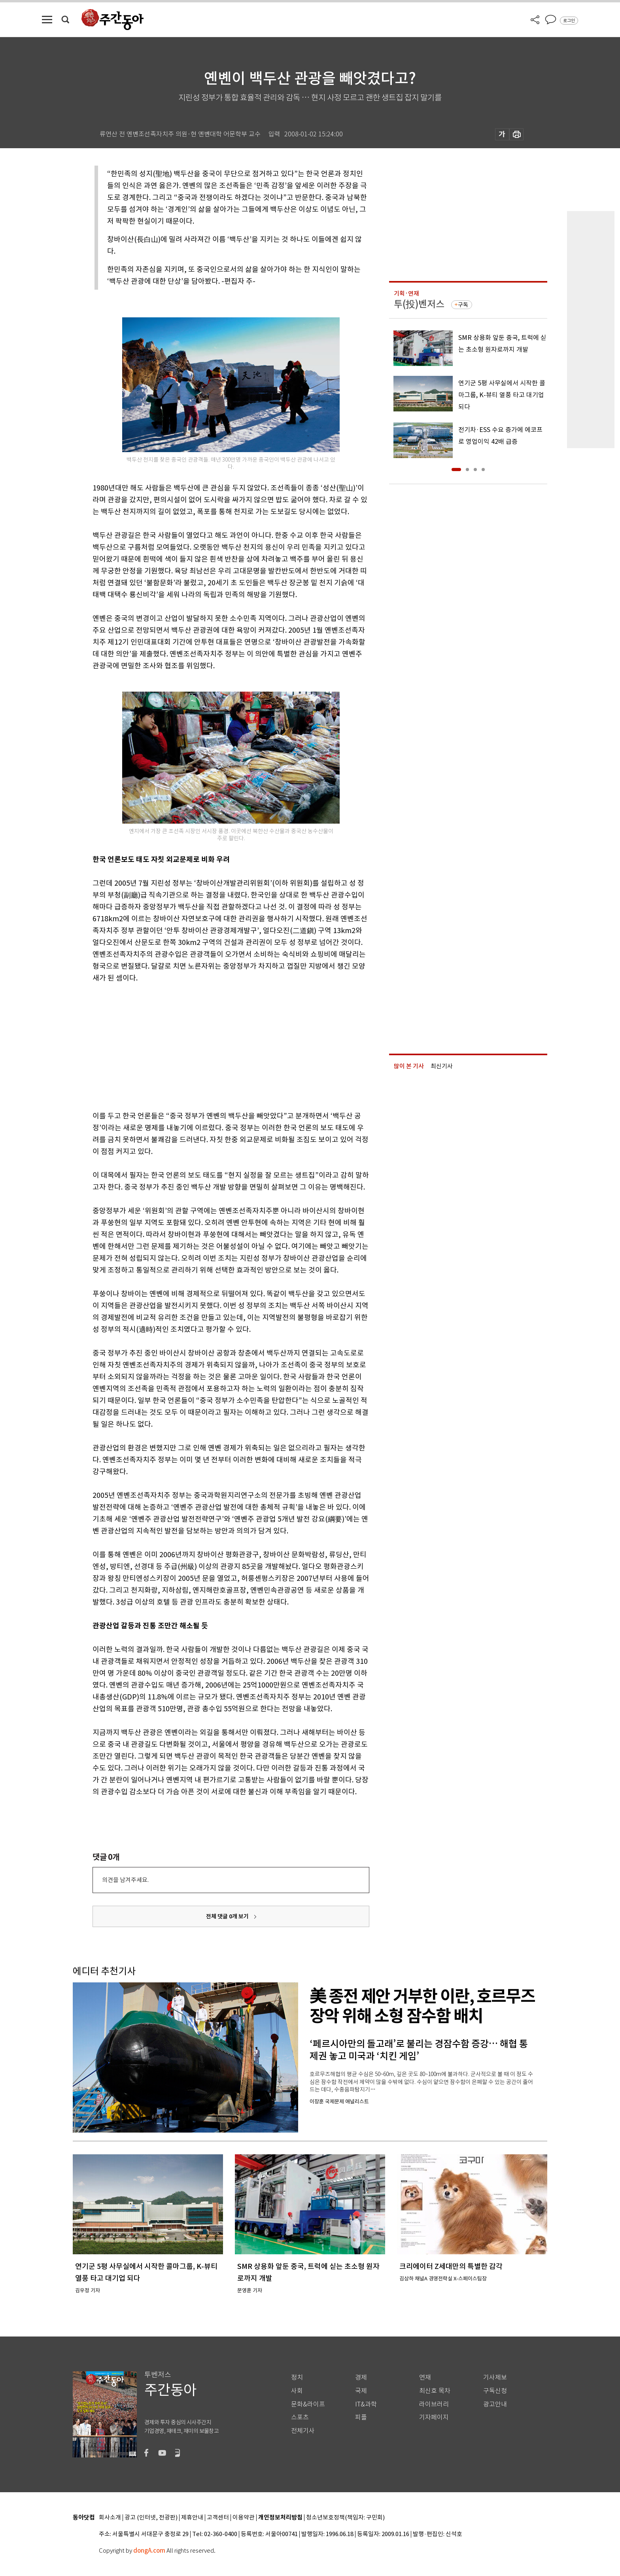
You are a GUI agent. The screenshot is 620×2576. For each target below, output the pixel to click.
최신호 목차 (434, 2391)
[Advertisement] (211, 1045)
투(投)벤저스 (419, 304)
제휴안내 (192, 2517)
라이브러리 (434, 2404)
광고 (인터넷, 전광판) (151, 2517)
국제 (361, 2391)
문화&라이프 (308, 2404)
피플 (361, 2417)
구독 (463, 304)
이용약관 (243, 2517)
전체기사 (303, 2431)
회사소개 (110, 2517)
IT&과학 (366, 2404)
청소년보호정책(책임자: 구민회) (345, 2517)
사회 (297, 2391)
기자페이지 (434, 2417)
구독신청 (495, 2391)
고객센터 (218, 2517)
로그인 (569, 20)
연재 (425, 2377)
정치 (297, 2377)
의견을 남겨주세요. (125, 1880)
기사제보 (495, 2377)
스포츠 (300, 2417)
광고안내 (495, 2404)
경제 (361, 2377)
